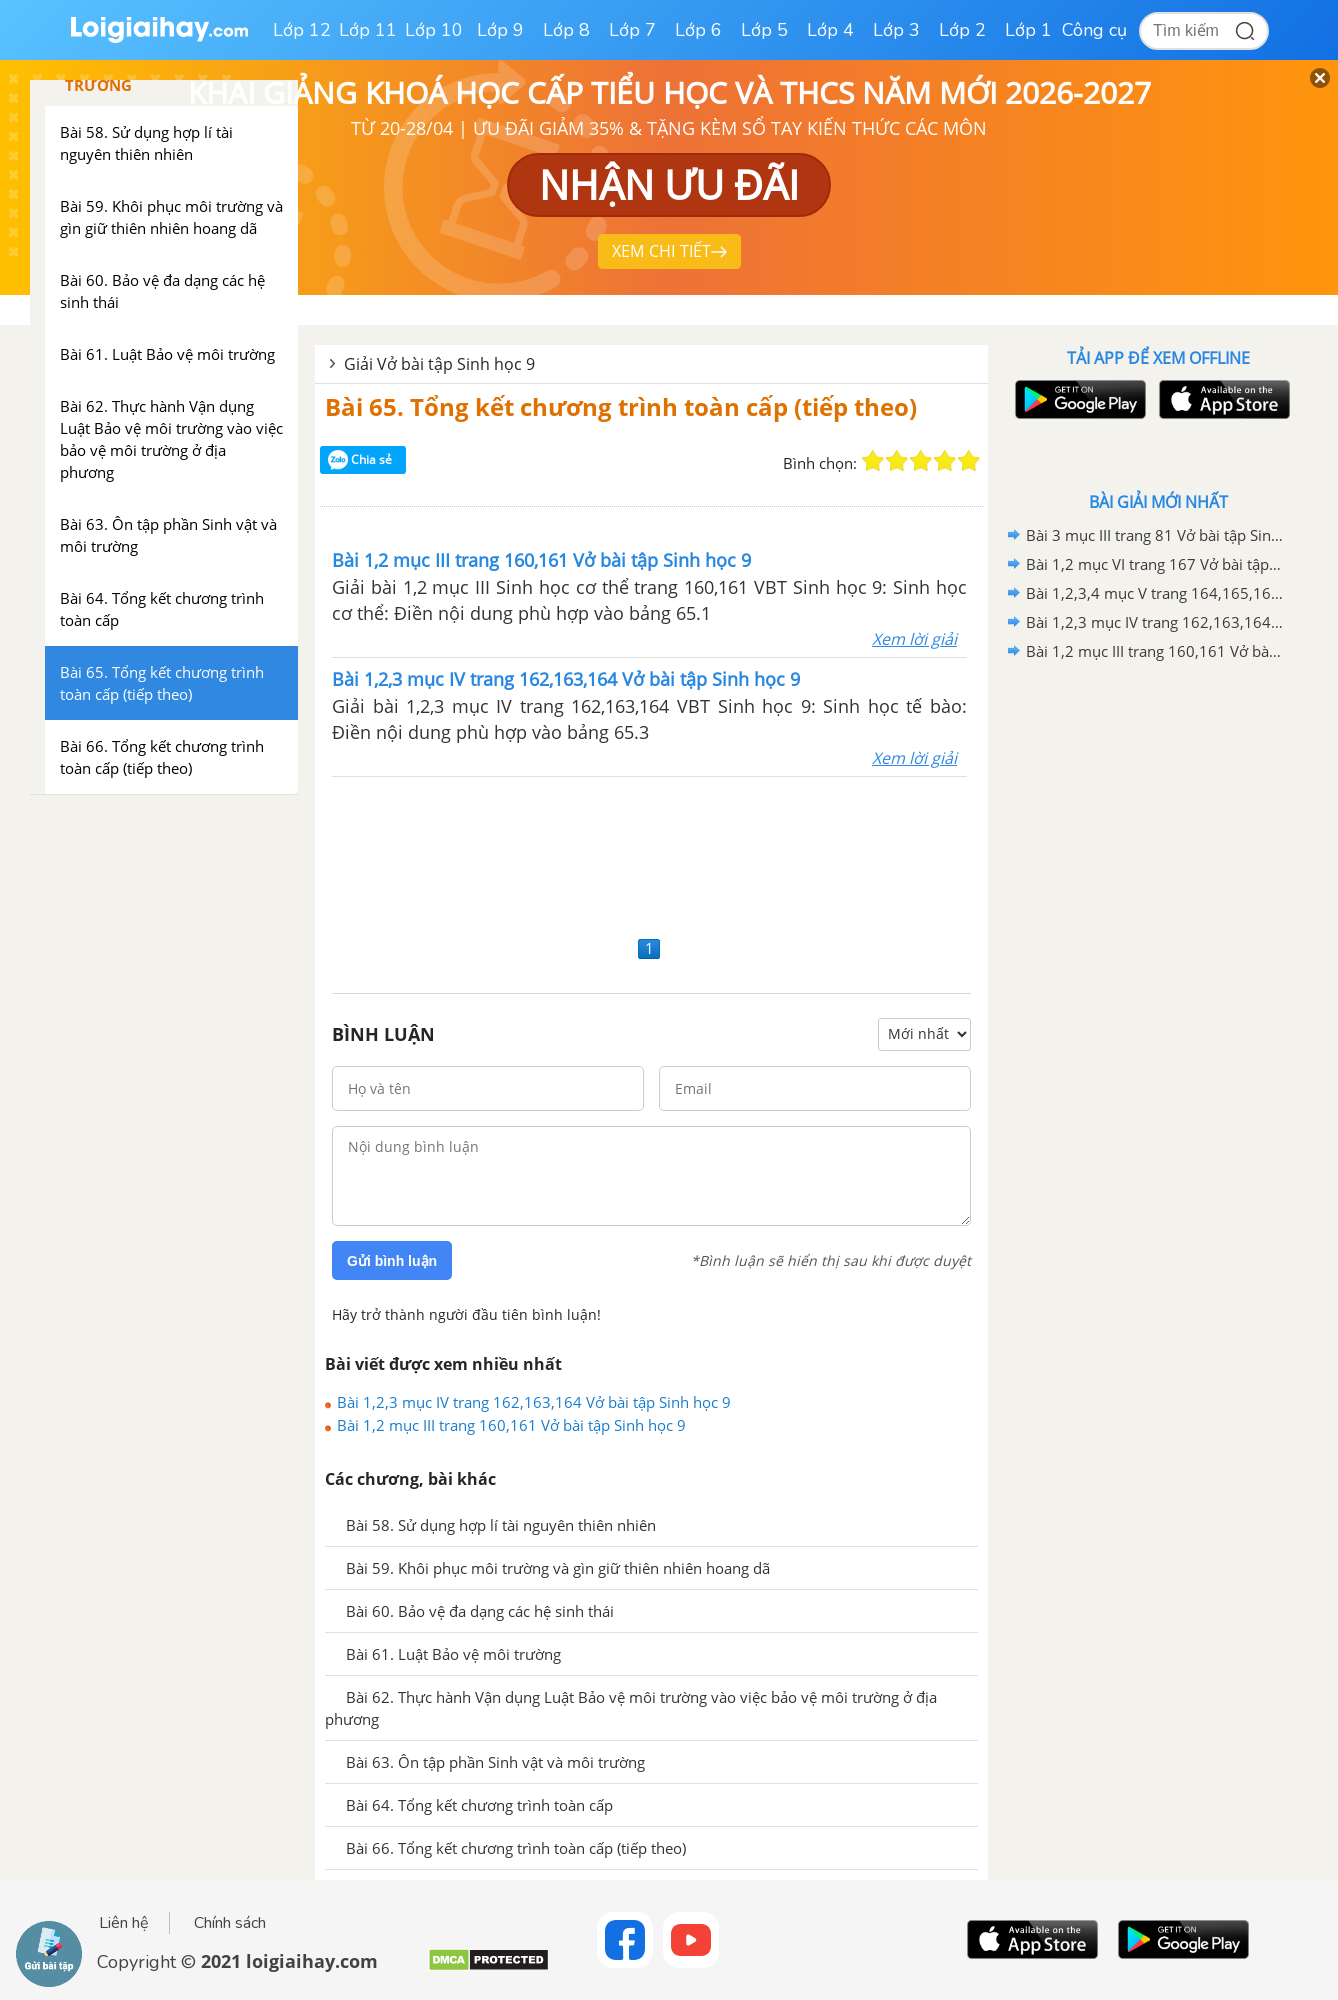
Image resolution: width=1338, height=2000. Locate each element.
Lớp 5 (764, 30)
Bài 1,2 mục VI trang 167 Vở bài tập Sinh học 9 (1155, 564)
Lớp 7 (632, 30)
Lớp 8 (566, 30)
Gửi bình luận (392, 1261)
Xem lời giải (914, 639)
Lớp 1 (1028, 30)
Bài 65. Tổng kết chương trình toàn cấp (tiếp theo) (621, 406)
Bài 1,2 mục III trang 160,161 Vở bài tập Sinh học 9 (511, 1425)
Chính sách (230, 1923)
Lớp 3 (896, 30)
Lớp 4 (830, 30)
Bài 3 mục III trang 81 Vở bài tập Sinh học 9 (1155, 535)
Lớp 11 (368, 30)
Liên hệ (124, 1923)
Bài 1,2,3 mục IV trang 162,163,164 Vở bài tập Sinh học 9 (534, 1402)
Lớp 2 (962, 30)
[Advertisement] (651, 853)
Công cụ (1094, 30)
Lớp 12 (302, 30)
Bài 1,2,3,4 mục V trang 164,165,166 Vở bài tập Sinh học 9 (1155, 593)
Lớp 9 (500, 30)
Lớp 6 (698, 30)
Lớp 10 (434, 30)
